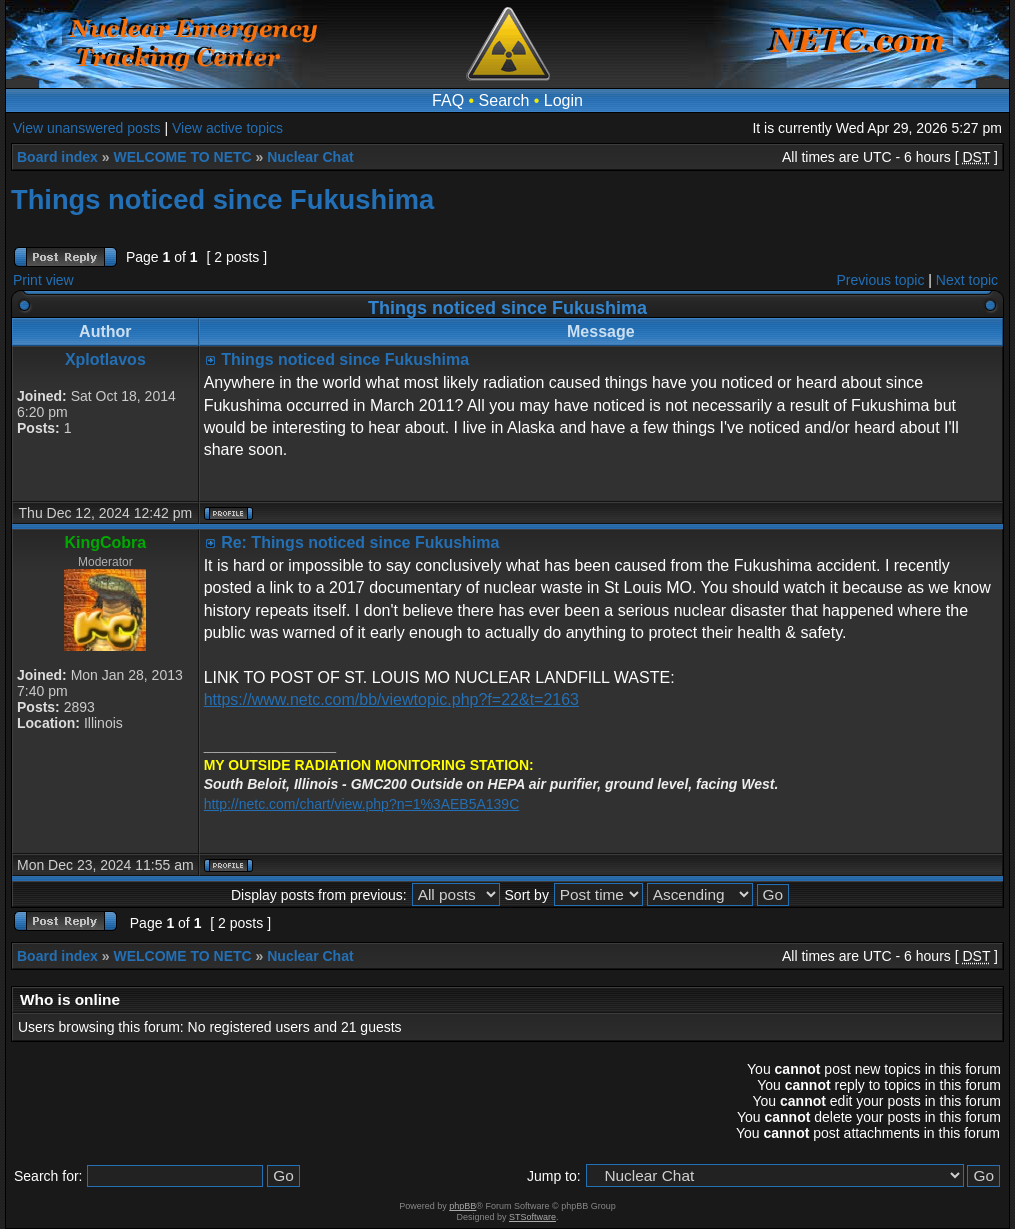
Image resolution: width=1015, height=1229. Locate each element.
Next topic (967, 280)
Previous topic (881, 280)
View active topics (227, 128)
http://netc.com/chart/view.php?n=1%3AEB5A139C (362, 804)
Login (563, 100)
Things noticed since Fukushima (222, 199)
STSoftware (532, 1217)
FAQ (448, 100)
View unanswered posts (87, 128)
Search (504, 100)
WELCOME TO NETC (182, 157)
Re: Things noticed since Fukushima (360, 542)
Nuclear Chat (310, 157)
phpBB (462, 1206)
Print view (43, 280)
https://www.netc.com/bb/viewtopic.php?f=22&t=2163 (391, 699)
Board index (57, 157)
